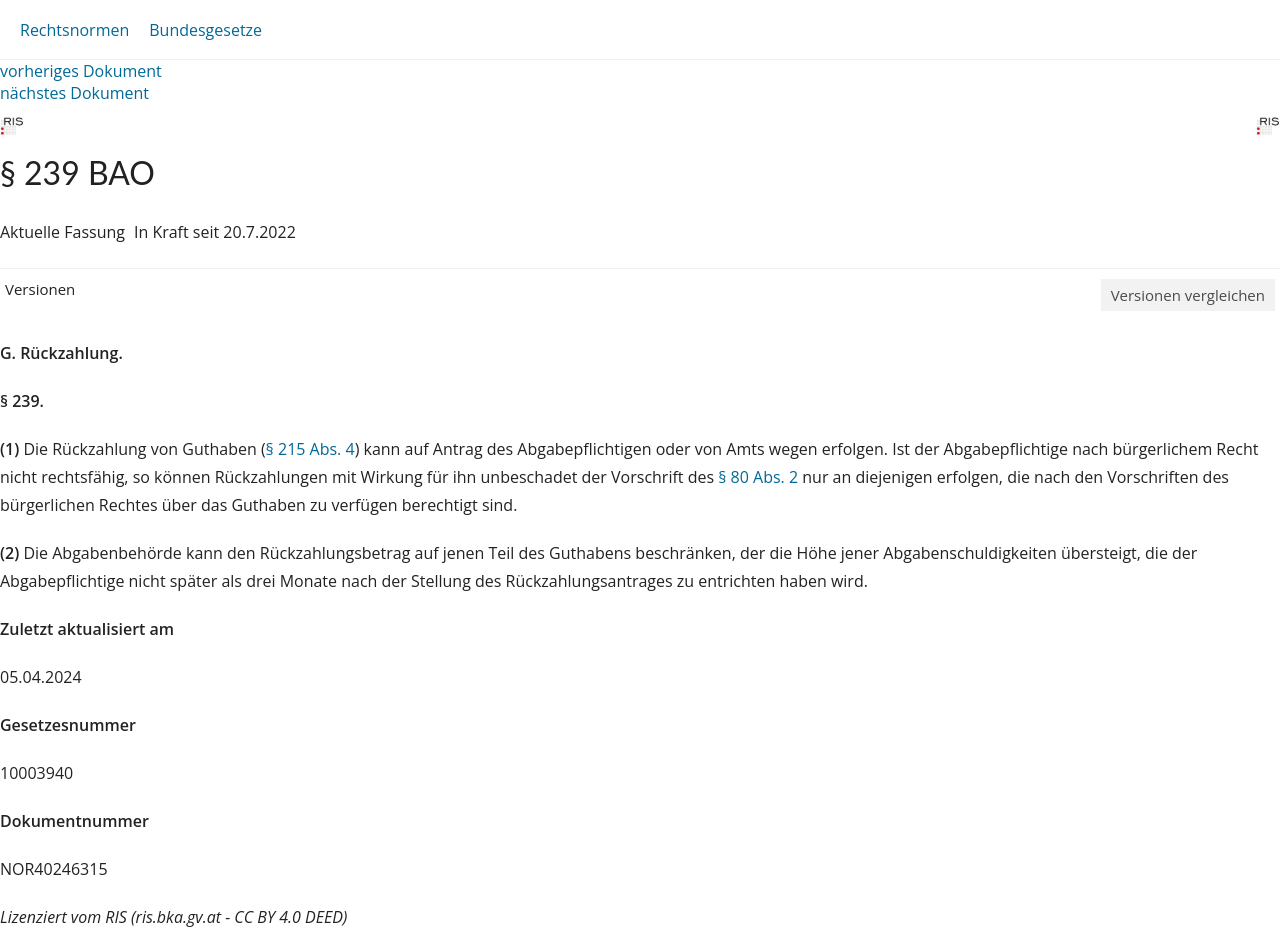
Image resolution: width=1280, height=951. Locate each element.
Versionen (40, 289)
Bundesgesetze (205, 30)
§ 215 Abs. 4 (310, 449)
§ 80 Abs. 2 (758, 477)
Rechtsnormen (74, 30)
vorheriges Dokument (81, 71)
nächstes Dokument (74, 93)
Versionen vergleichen (1188, 295)
